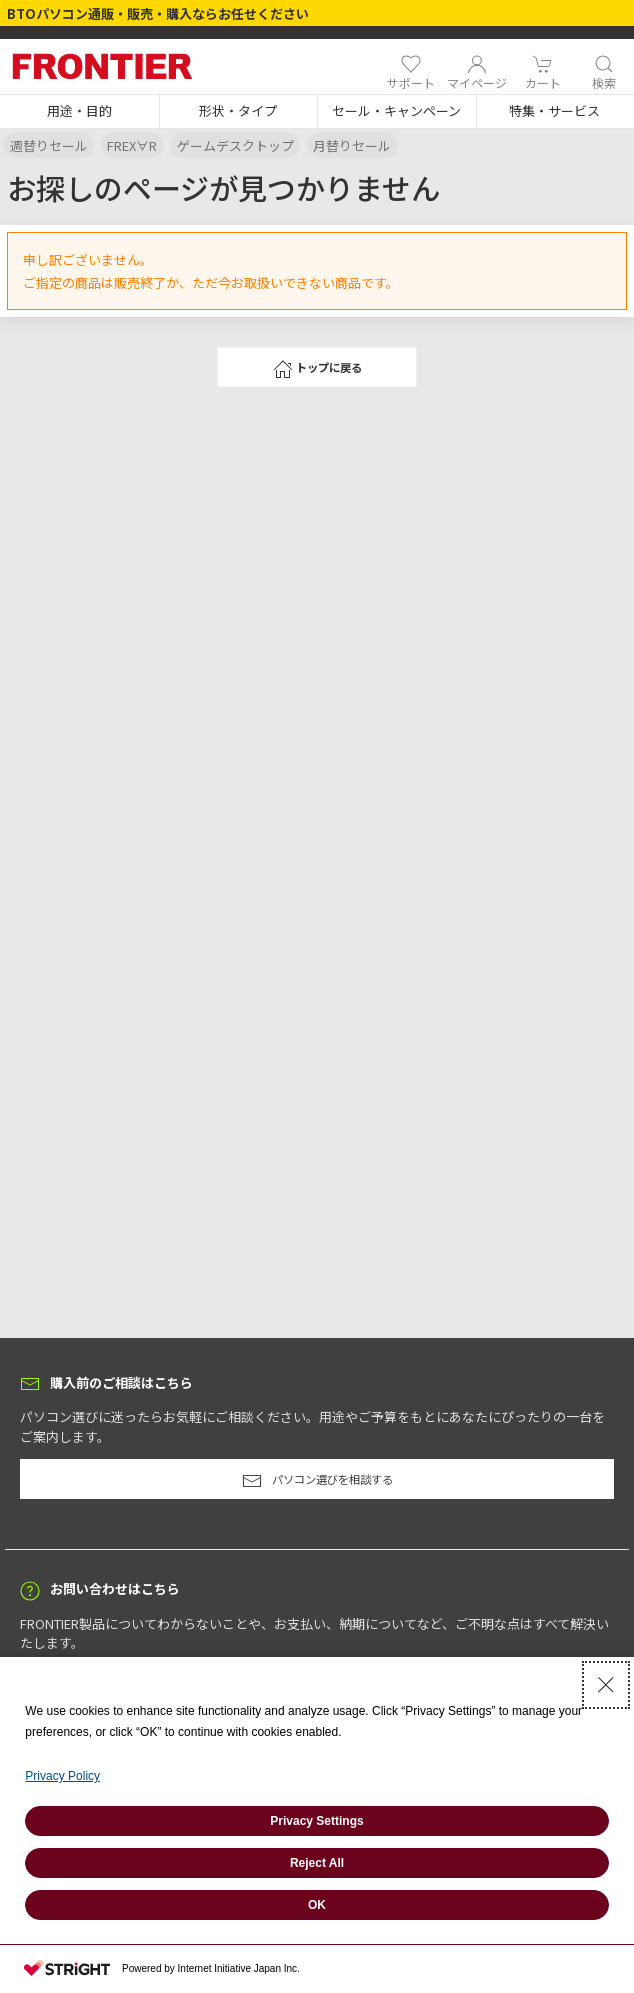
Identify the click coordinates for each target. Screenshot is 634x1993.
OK (317, 1905)
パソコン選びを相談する (317, 1481)
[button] (79, 112)
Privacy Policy (62, 1776)
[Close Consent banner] (606, 1685)
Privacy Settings (316, 1821)
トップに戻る (317, 369)
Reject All (317, 1863)
